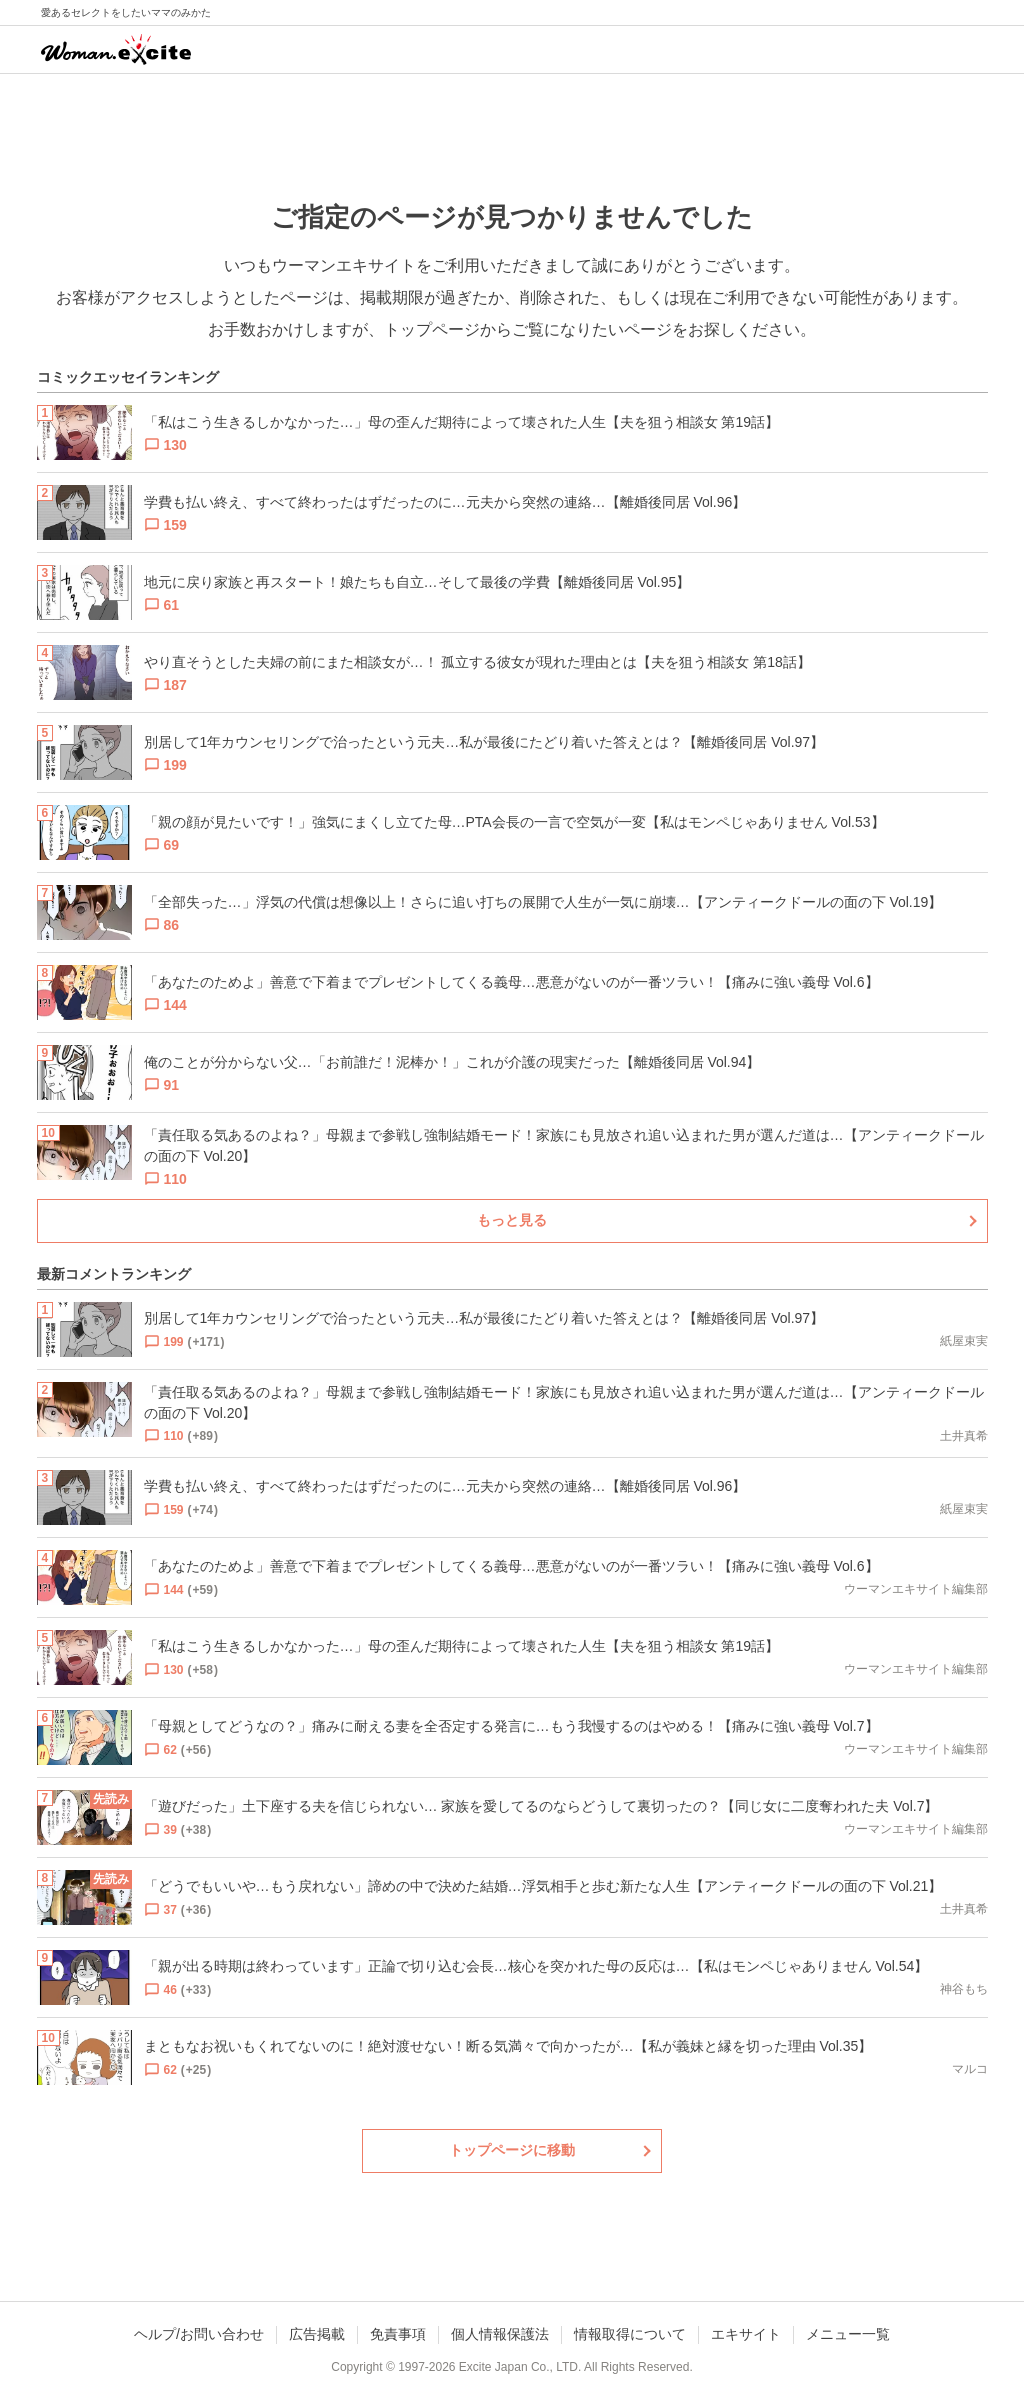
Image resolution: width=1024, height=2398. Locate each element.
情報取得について (630, 2334)
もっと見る (512, 1220)
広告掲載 (317, 2334)
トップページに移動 (512, 2150)
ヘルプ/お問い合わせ (199, 2334)
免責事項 (398, 2334)
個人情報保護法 (500, 2334)
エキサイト (746, 2334)
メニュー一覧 (848, 2334)
